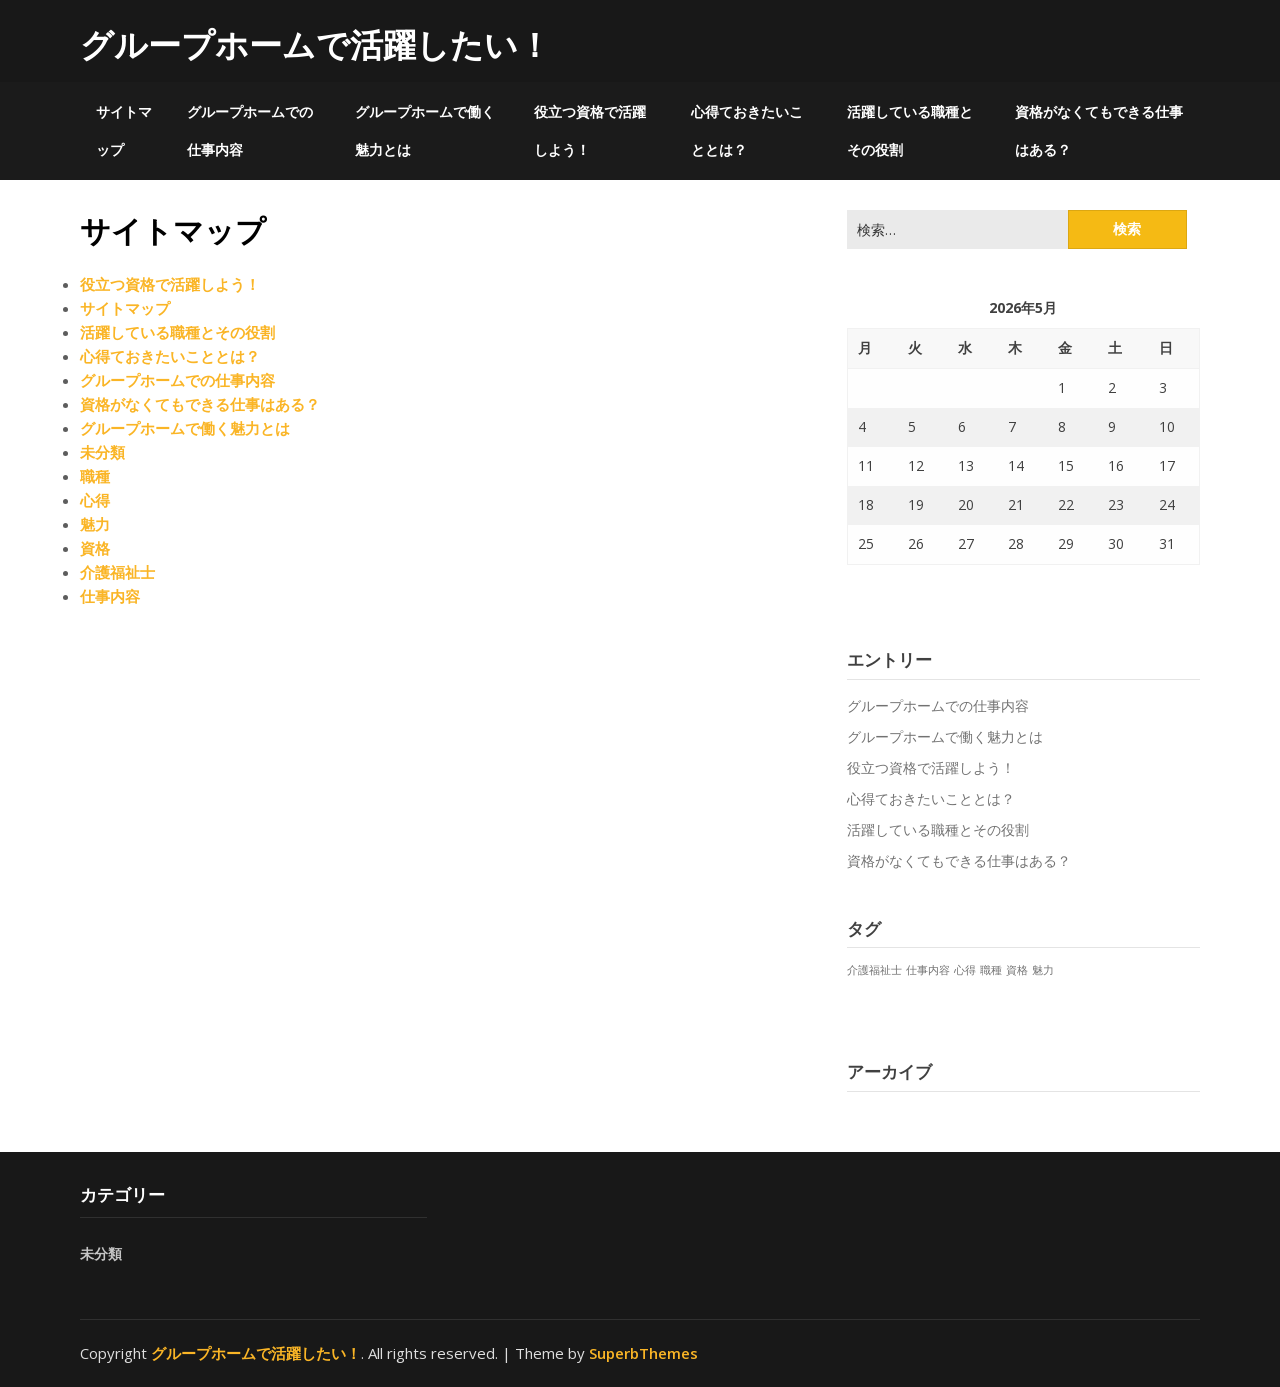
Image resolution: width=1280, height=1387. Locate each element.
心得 (95, 500)
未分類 (102, 452)
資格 (95, 548)
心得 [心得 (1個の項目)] (965, 970)
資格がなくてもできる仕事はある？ (1099, 130)
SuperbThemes (643, 1353)
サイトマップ (124, 130)
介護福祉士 (117, 572)
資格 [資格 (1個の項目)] (1017, 970)
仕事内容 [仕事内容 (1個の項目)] (928, 970)
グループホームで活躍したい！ (315, 44)
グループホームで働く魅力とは (425, 130)
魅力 (95, 524)
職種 (95, 476)
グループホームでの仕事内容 (250, 130)
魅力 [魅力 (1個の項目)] (1043, 970)
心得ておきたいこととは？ (747, 130)
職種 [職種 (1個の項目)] (991, 970)
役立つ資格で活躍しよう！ (590, 130)
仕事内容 (110, 596)
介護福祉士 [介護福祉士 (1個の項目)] (874, 970)
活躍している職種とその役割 (910, 130)
